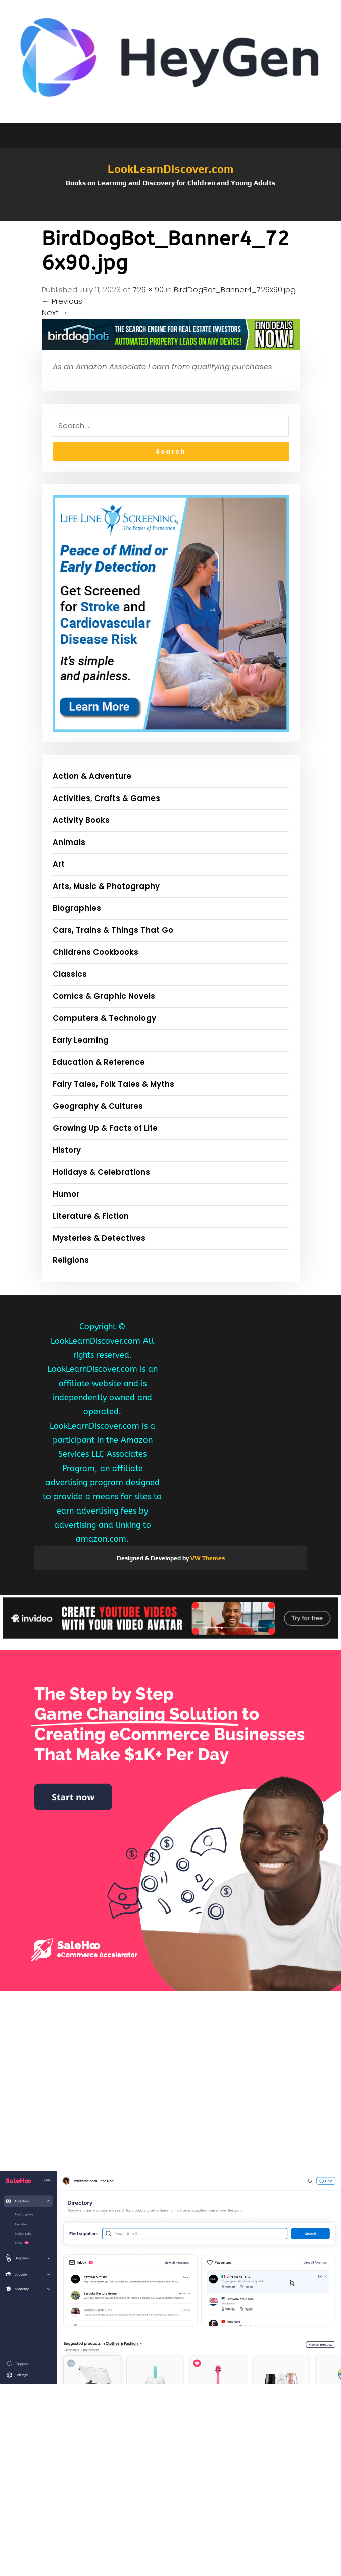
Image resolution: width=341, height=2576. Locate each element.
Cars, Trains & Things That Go (113, 930)
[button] (171, 216)
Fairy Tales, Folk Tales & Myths (113, 1084)
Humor (66, 1194)
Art (59, 864)
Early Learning (81, 1040)
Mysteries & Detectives (99, 1238)
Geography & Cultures (98, 1106)
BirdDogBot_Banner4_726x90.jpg (235, 289)
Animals (69, 842)
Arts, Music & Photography (106, 886)
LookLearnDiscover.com (170, 168)
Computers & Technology (104, 1018)
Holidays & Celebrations (101, 1172)
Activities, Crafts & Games (106, 798)
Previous (62, 301)
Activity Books (81, 820)
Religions (71, 1260)
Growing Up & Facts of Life (105, 1128)
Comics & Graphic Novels (104, 996)
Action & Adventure (92, 776)
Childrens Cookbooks (95, 952)
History (67, 1150)
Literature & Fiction (91, 1216)
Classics (70, 974)
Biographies (77, 908)
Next (55, 312)
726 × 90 (148, 289)
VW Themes (207, 1558)
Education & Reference (99, 1062)
